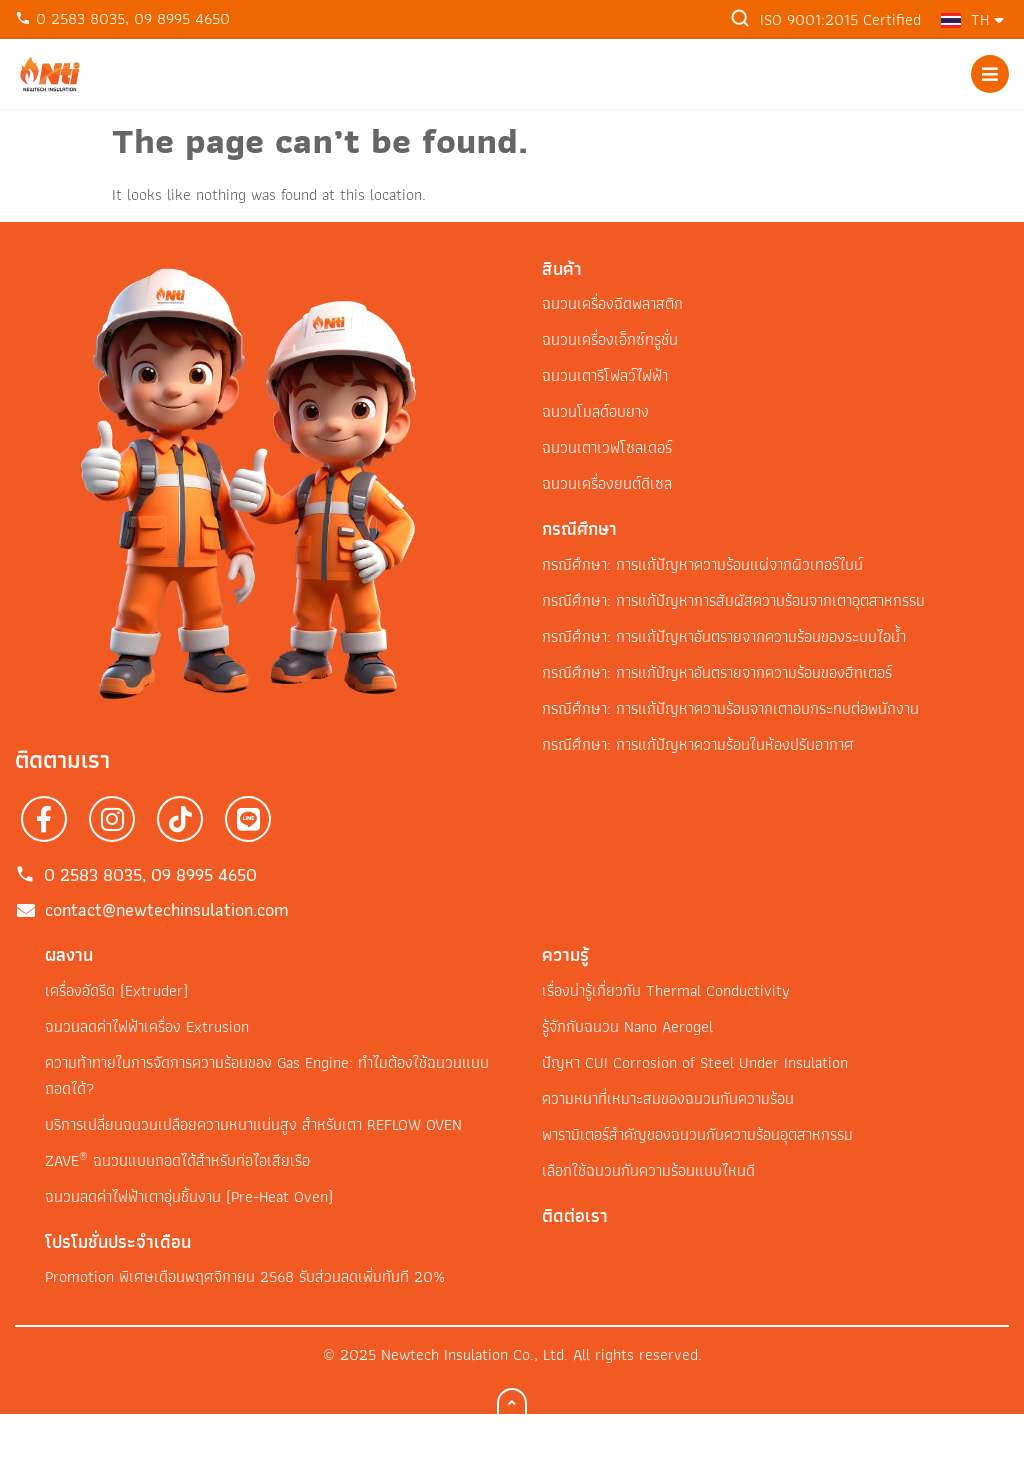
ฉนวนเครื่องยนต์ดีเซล (607, 483)
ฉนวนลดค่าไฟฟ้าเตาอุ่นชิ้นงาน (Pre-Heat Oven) (189, 1196)
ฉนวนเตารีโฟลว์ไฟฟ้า (605, 375)
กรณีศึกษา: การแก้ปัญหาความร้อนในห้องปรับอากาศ (698, 744)
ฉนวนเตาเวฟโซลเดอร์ (607, 447)
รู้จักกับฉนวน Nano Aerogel (627, 1026)
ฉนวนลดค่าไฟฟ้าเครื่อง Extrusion (147, 1026)
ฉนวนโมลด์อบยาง (595, 411)
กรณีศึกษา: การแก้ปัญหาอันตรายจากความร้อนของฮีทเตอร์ (717, 672)
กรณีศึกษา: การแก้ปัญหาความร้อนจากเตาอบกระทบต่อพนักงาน (730, 708)
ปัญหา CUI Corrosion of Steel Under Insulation (695, 1062)
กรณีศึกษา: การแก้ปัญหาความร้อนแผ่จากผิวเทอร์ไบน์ (702, 564)
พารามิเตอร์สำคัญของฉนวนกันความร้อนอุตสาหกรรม (697, 1134)
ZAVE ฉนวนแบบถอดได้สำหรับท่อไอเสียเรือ (177, 1160)
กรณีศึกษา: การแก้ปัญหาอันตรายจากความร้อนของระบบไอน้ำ (724, 636)
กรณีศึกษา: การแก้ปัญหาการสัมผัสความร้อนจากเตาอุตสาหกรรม (733, 600)
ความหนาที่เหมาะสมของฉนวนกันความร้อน (668, 1098)
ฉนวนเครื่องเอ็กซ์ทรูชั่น (610, 339)
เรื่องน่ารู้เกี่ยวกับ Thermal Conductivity (666, 990)
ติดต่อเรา (575, 1215)
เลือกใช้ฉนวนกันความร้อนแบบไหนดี (648, 1170)
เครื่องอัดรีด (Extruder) (116, 990)
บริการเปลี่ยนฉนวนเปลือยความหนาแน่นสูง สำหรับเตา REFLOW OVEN (253, 1124)
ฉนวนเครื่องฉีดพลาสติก (612, 303)
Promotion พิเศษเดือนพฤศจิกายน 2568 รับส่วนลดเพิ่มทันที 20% (245, 1276)
